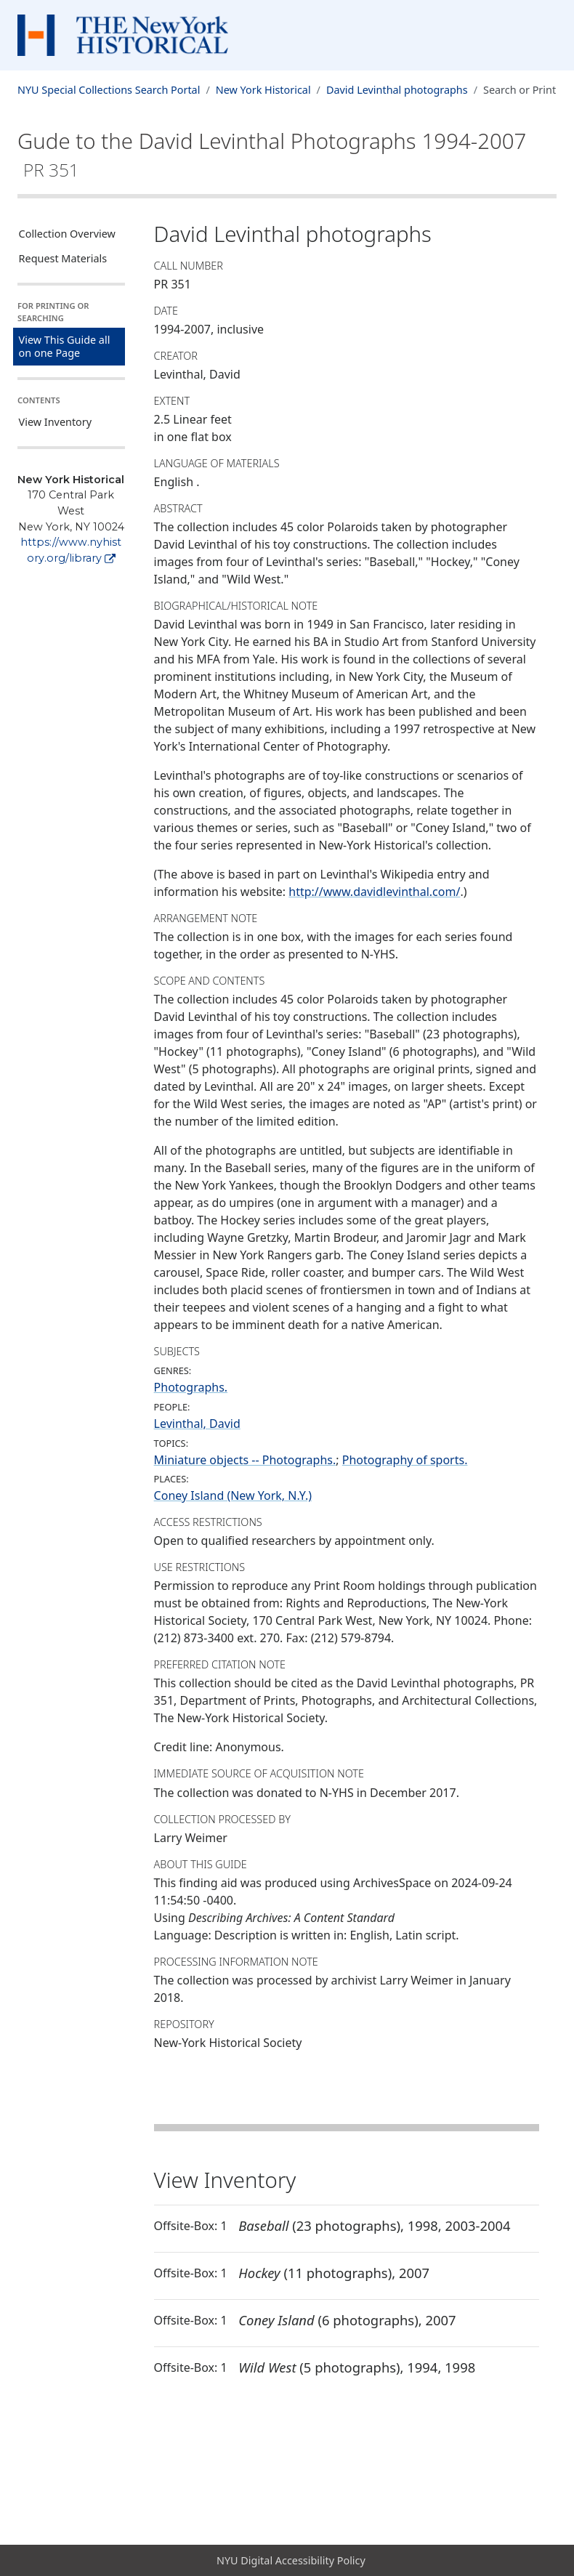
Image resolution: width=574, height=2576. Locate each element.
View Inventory (55, 422)
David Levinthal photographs (397, 90)
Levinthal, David (197, 1424)
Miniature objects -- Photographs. (245, 1460)
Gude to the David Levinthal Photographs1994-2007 (271, 154)
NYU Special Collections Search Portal (108, 90)
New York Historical (263, 90)
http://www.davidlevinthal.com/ (374, 892)
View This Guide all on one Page (64, 346)
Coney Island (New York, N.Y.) (233, 1495)
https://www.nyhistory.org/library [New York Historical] (70, 550)
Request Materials (63, 258)
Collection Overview (67, 234)
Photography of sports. (405, 1460)
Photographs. (191, 1387)
